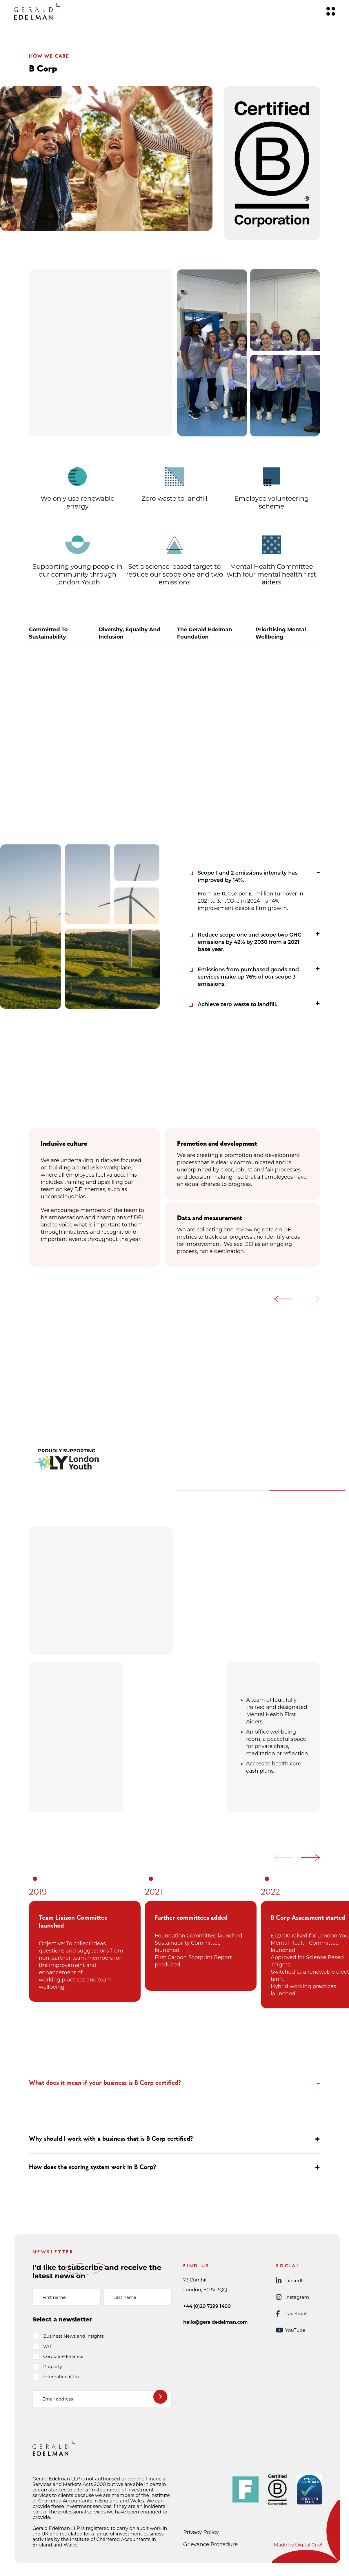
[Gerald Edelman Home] (37, 11)
